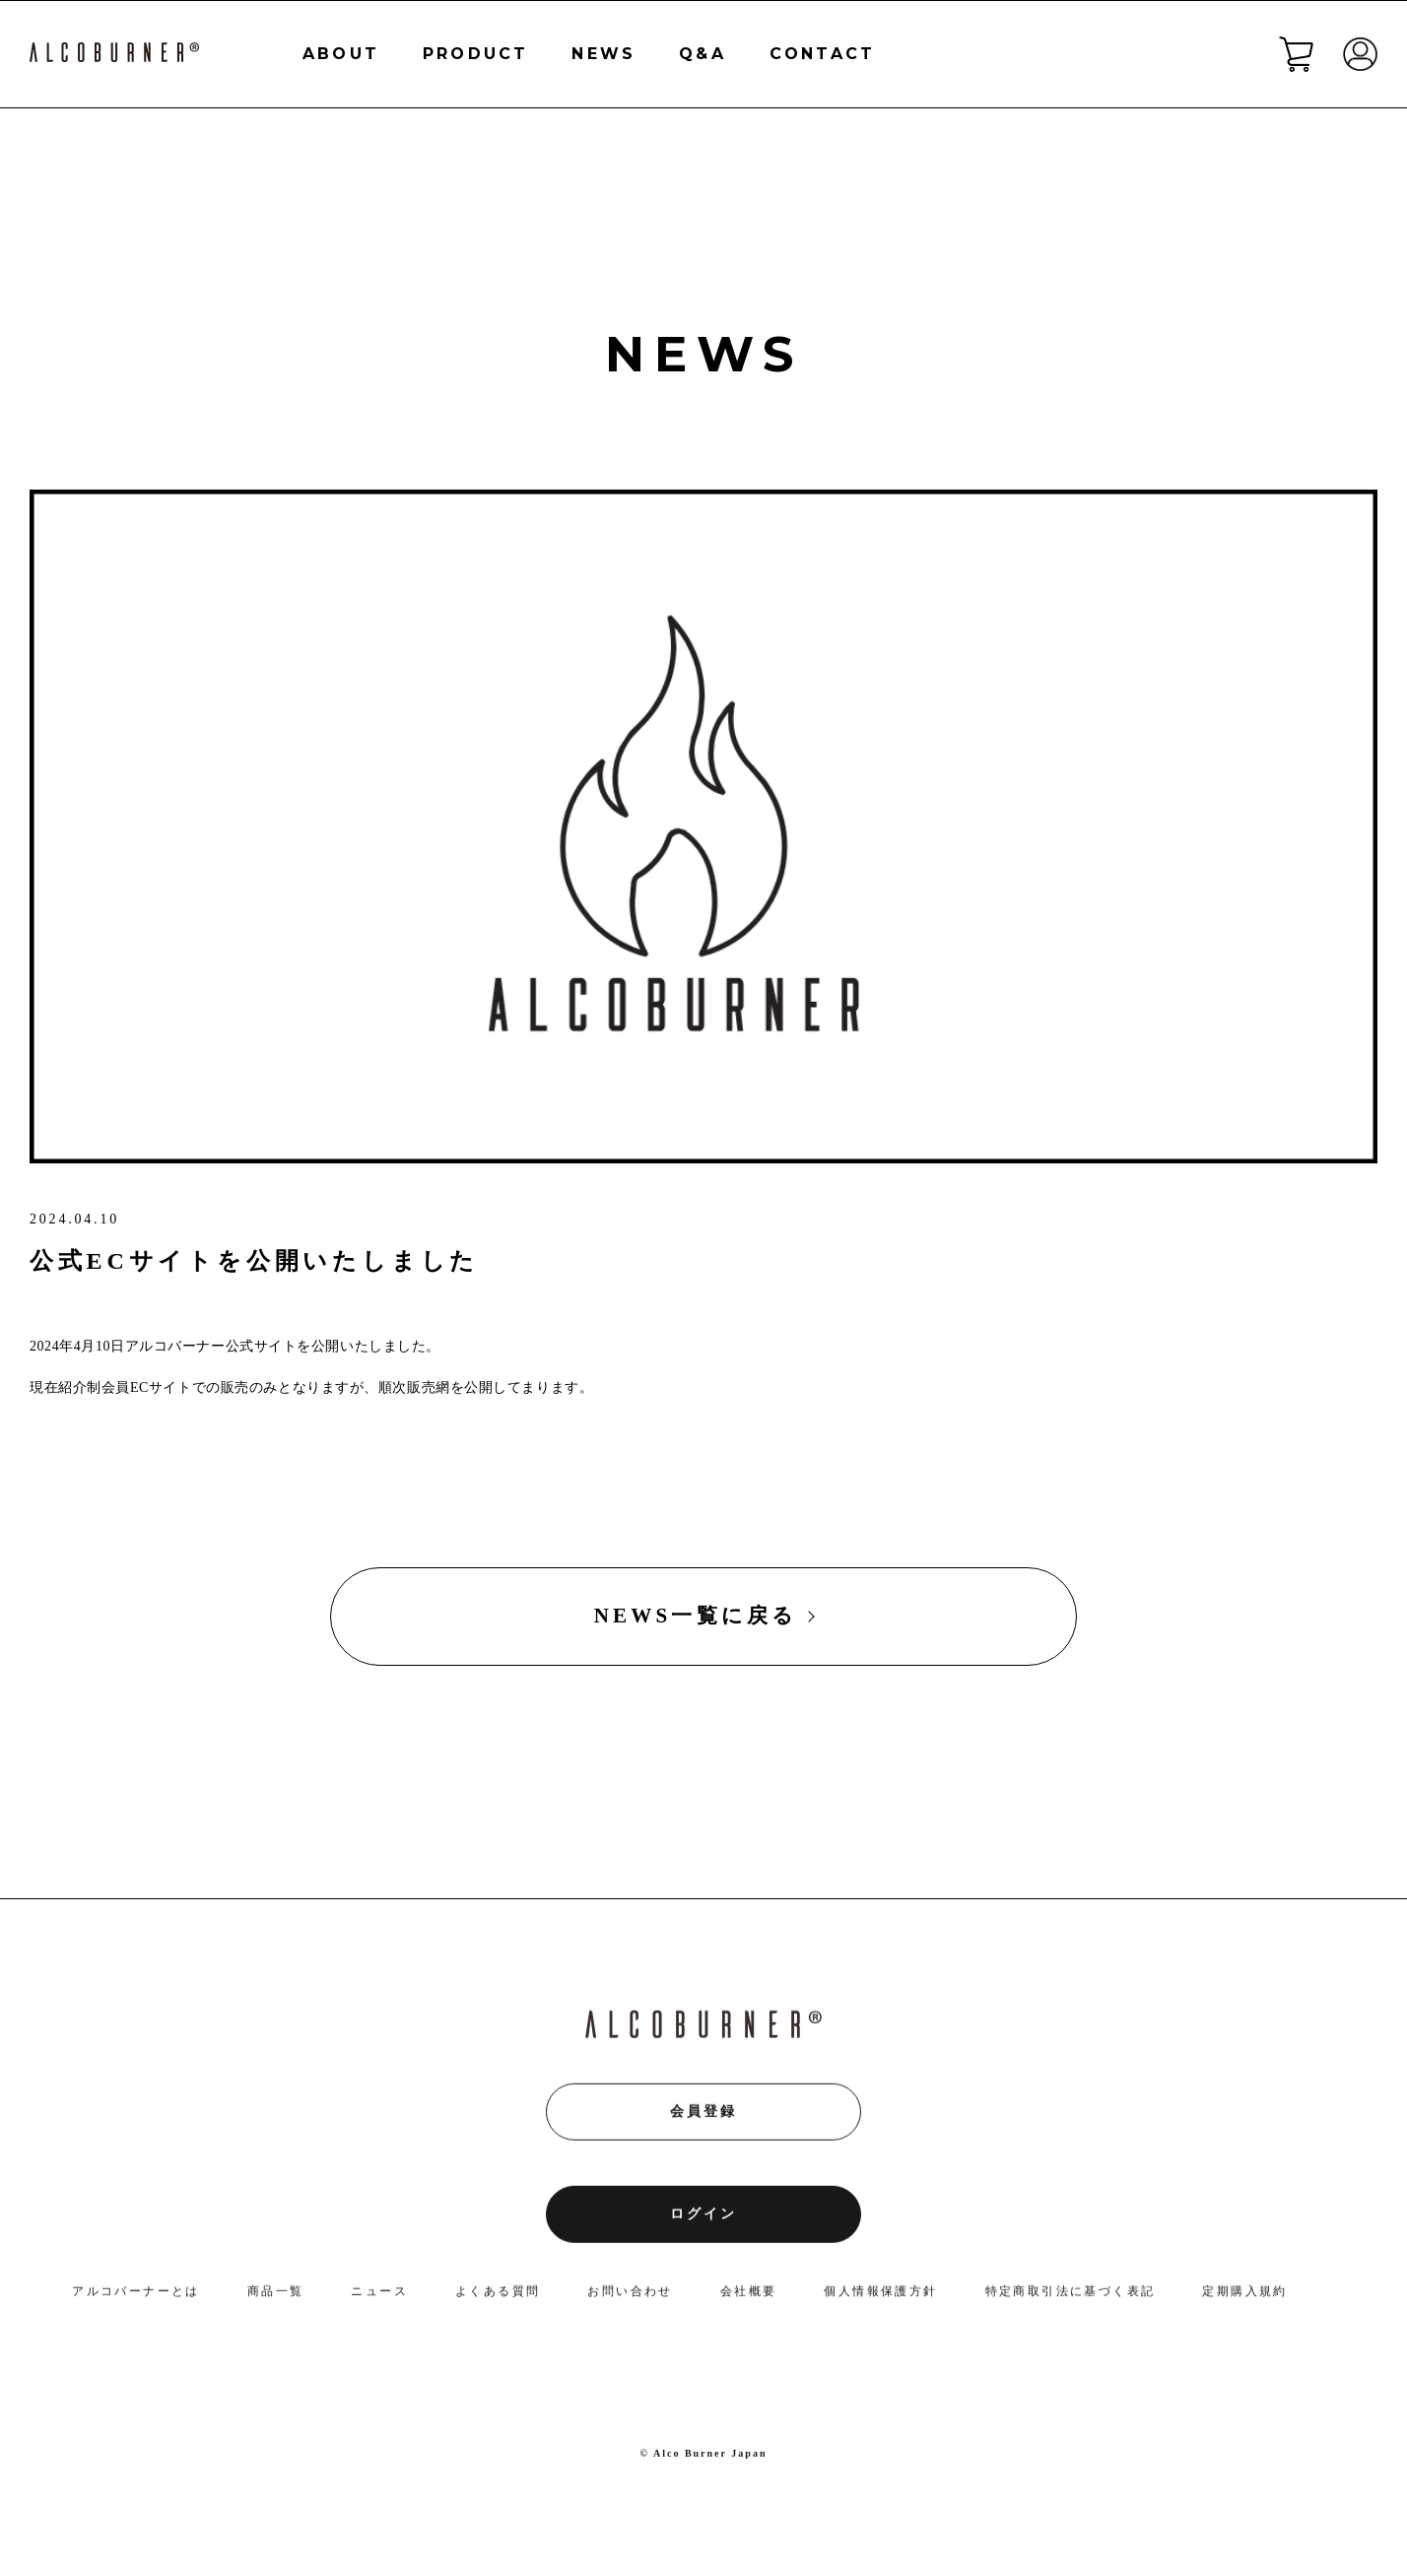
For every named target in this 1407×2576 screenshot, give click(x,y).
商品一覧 (275, 2295)
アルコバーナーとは (136, 2295)
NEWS (603, 53)
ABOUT (340, 53)
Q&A (702, 53)
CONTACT (822, 53)
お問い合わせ (629, 2295)
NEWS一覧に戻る (696, 1615)
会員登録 (703, 2116)
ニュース (379, 2295)
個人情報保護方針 (880, 2295)
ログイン (703, 2219)
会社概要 (748, 2295)
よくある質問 (497, 2295)
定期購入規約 (1244, 2295)
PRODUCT (475, 53)
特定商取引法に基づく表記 (1070, 2295)
